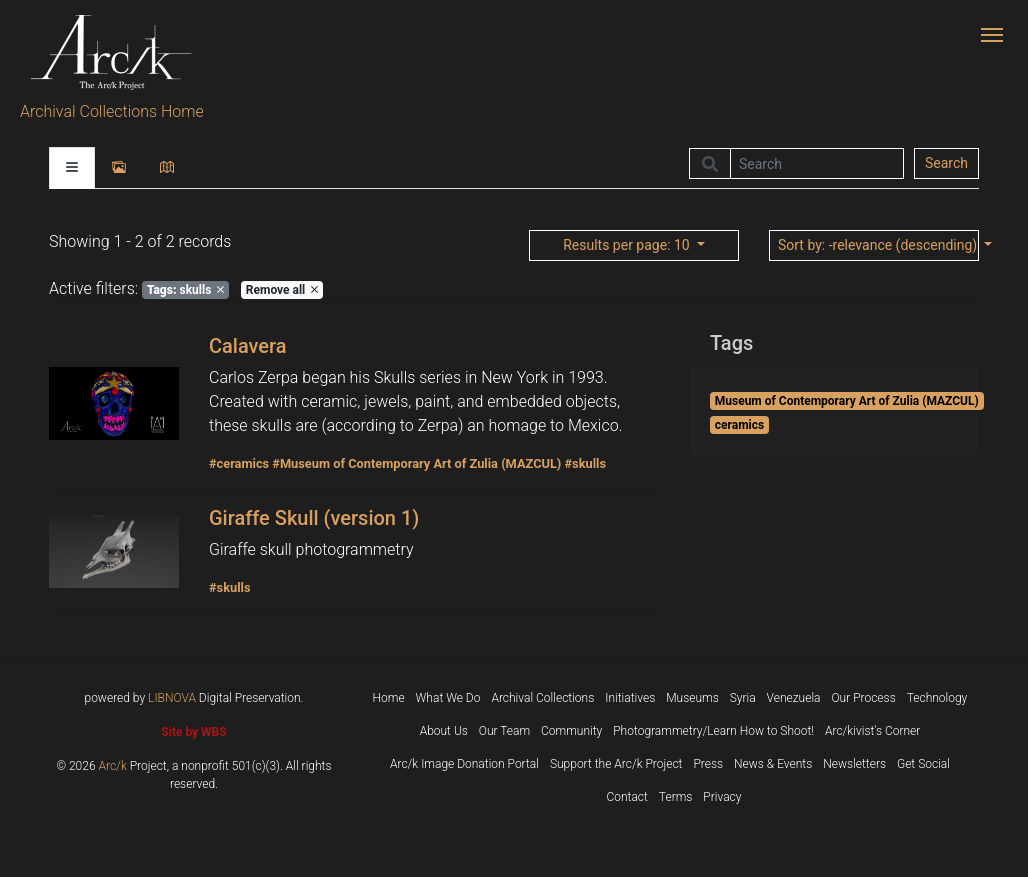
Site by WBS (193, 732)
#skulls (585, 463)
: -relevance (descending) (878, 245)
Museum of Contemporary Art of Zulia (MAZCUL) (847, 401)
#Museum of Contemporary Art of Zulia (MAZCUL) (416, 463)
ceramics (739, 425)
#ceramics (239, 463)
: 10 (628, 245)
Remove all (282, 290)
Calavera (248, 346)
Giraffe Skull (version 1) (314, 518)
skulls (185, 290)
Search (946, 163)
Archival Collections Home (112, 111)
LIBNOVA (172, 698)
